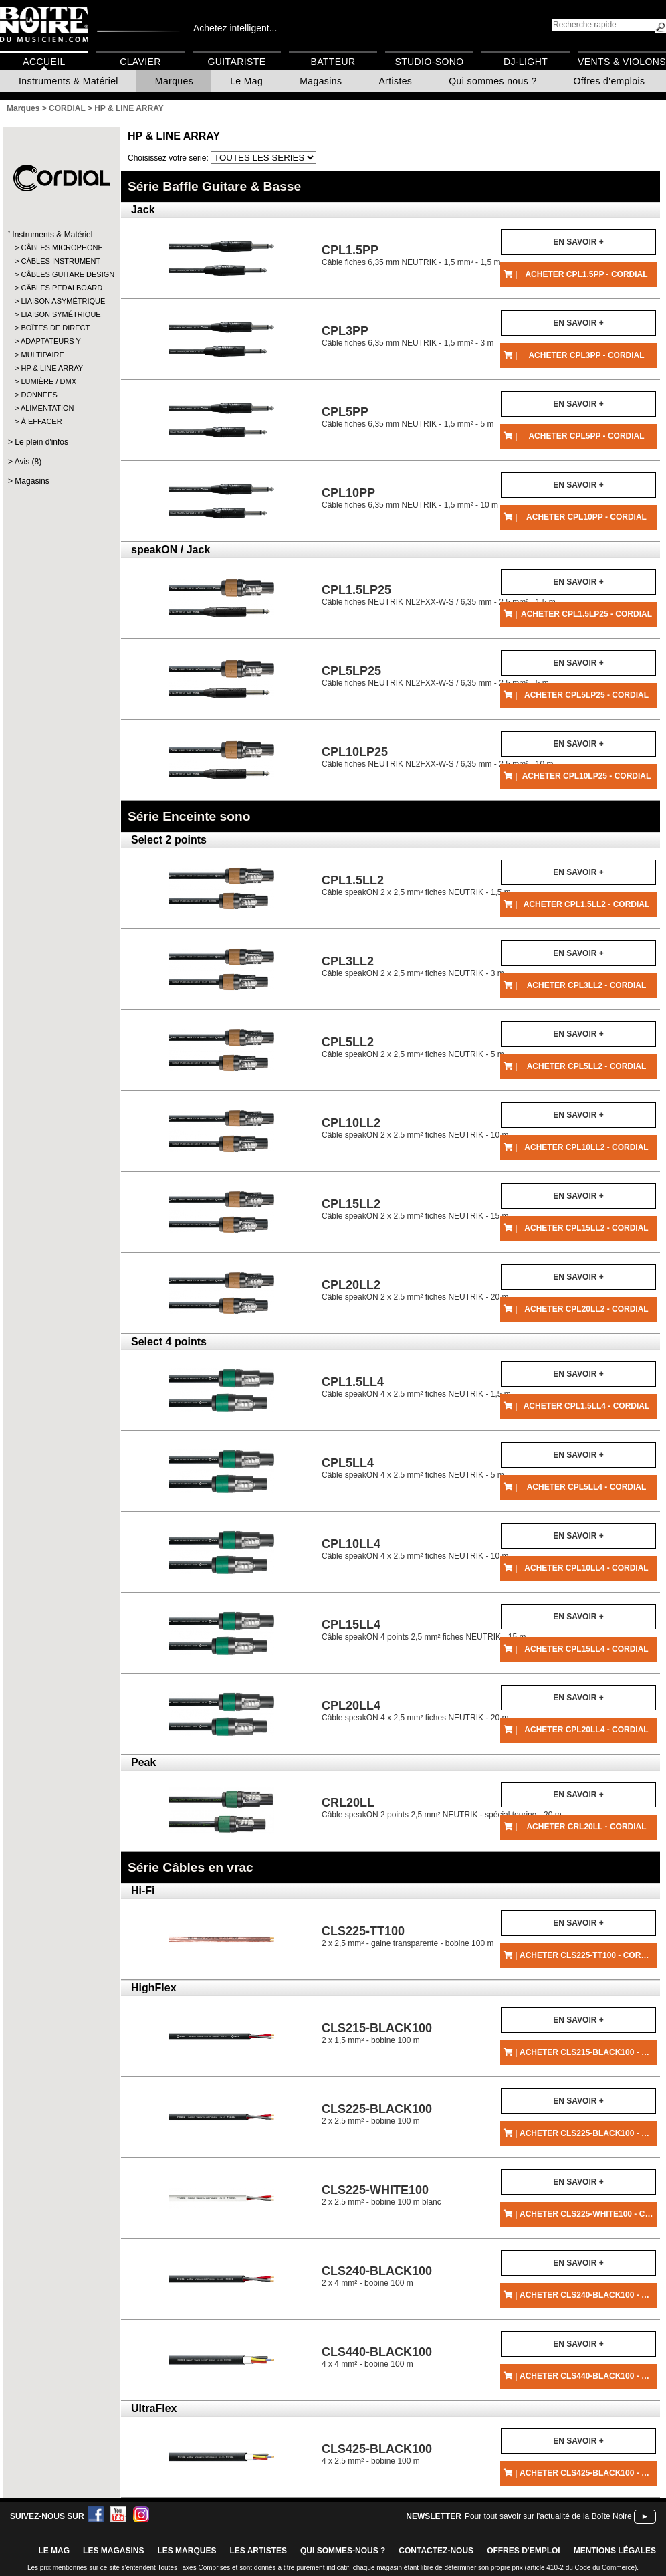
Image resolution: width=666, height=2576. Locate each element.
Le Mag (246, 81)
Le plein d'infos (41, 442)
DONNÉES (39, 395)
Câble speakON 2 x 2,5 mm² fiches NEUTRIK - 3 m (413, 966)
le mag (54, 2550)
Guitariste (237, 61)
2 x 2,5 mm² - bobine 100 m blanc (381, 2195)
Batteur (332, 61)
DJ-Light (526, 61)
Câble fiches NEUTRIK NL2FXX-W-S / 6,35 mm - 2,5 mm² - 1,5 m (439, 595)
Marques (174, 81)
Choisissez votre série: (169, 158)
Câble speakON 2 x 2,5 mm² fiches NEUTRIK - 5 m (413, 1047)
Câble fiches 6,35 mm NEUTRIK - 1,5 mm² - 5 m (407, 417)
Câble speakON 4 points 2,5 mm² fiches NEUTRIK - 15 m (424, 1630)
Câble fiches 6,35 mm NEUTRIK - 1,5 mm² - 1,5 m (411, 255)
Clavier (140, 61)
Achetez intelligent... (235, 28)
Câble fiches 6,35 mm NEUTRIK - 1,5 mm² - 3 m (407, 336)
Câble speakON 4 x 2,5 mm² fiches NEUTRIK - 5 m (413, 1468)
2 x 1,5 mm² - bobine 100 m (377, 2033)
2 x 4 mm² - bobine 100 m (377, 2276)
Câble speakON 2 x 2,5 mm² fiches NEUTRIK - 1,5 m (416, 885)
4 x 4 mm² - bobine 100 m (377, 2357)
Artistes (395, 81)
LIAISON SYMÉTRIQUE (60, 314)
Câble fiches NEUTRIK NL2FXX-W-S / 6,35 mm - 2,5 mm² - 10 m (438, 757)
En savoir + (578, 242)
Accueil (44, 61)
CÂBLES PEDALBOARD (61, 288)
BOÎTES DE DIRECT (55, 328)
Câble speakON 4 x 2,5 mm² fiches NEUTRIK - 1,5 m (416, 1387)
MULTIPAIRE (42, 355)
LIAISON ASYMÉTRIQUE (61, 301)
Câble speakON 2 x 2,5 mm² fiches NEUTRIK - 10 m (415, 1128)
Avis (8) (28, 461)
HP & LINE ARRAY (52, 368)
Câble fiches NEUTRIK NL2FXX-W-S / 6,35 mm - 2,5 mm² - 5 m (435, 676)
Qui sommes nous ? (492, 81)
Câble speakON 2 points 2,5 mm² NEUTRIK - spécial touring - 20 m (442, 1807)
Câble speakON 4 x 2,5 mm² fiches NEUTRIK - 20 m (415, 1710)
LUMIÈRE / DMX (48, 381)
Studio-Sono (429, 61)
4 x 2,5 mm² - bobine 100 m (377, 2454)
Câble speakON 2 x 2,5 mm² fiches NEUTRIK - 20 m (415, 1290)
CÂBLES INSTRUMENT (60, 261)
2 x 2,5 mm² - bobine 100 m (377, 2114)
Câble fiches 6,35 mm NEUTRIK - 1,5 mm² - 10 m (410, 498)
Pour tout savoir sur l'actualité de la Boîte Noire (548, 2516)
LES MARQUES (186, 2550)
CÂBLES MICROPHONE (61, 247)
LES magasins (113, 2550)
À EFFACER (41, 421)
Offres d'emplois (609, 81)
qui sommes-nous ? (342, 2550)
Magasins (321, 81)
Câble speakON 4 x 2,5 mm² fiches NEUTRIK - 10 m (415, 1549)
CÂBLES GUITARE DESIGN (61, 274)
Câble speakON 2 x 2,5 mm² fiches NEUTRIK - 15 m (415, 1209)
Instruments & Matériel (68, 81)
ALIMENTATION (47, 408)
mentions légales (615, 2550)
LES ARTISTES (258, 2550)
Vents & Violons (622, 61)
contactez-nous (436, 2550)
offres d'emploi (523, 2550)
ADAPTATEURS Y (51, 341)
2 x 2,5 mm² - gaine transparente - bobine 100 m (407, 1936)
